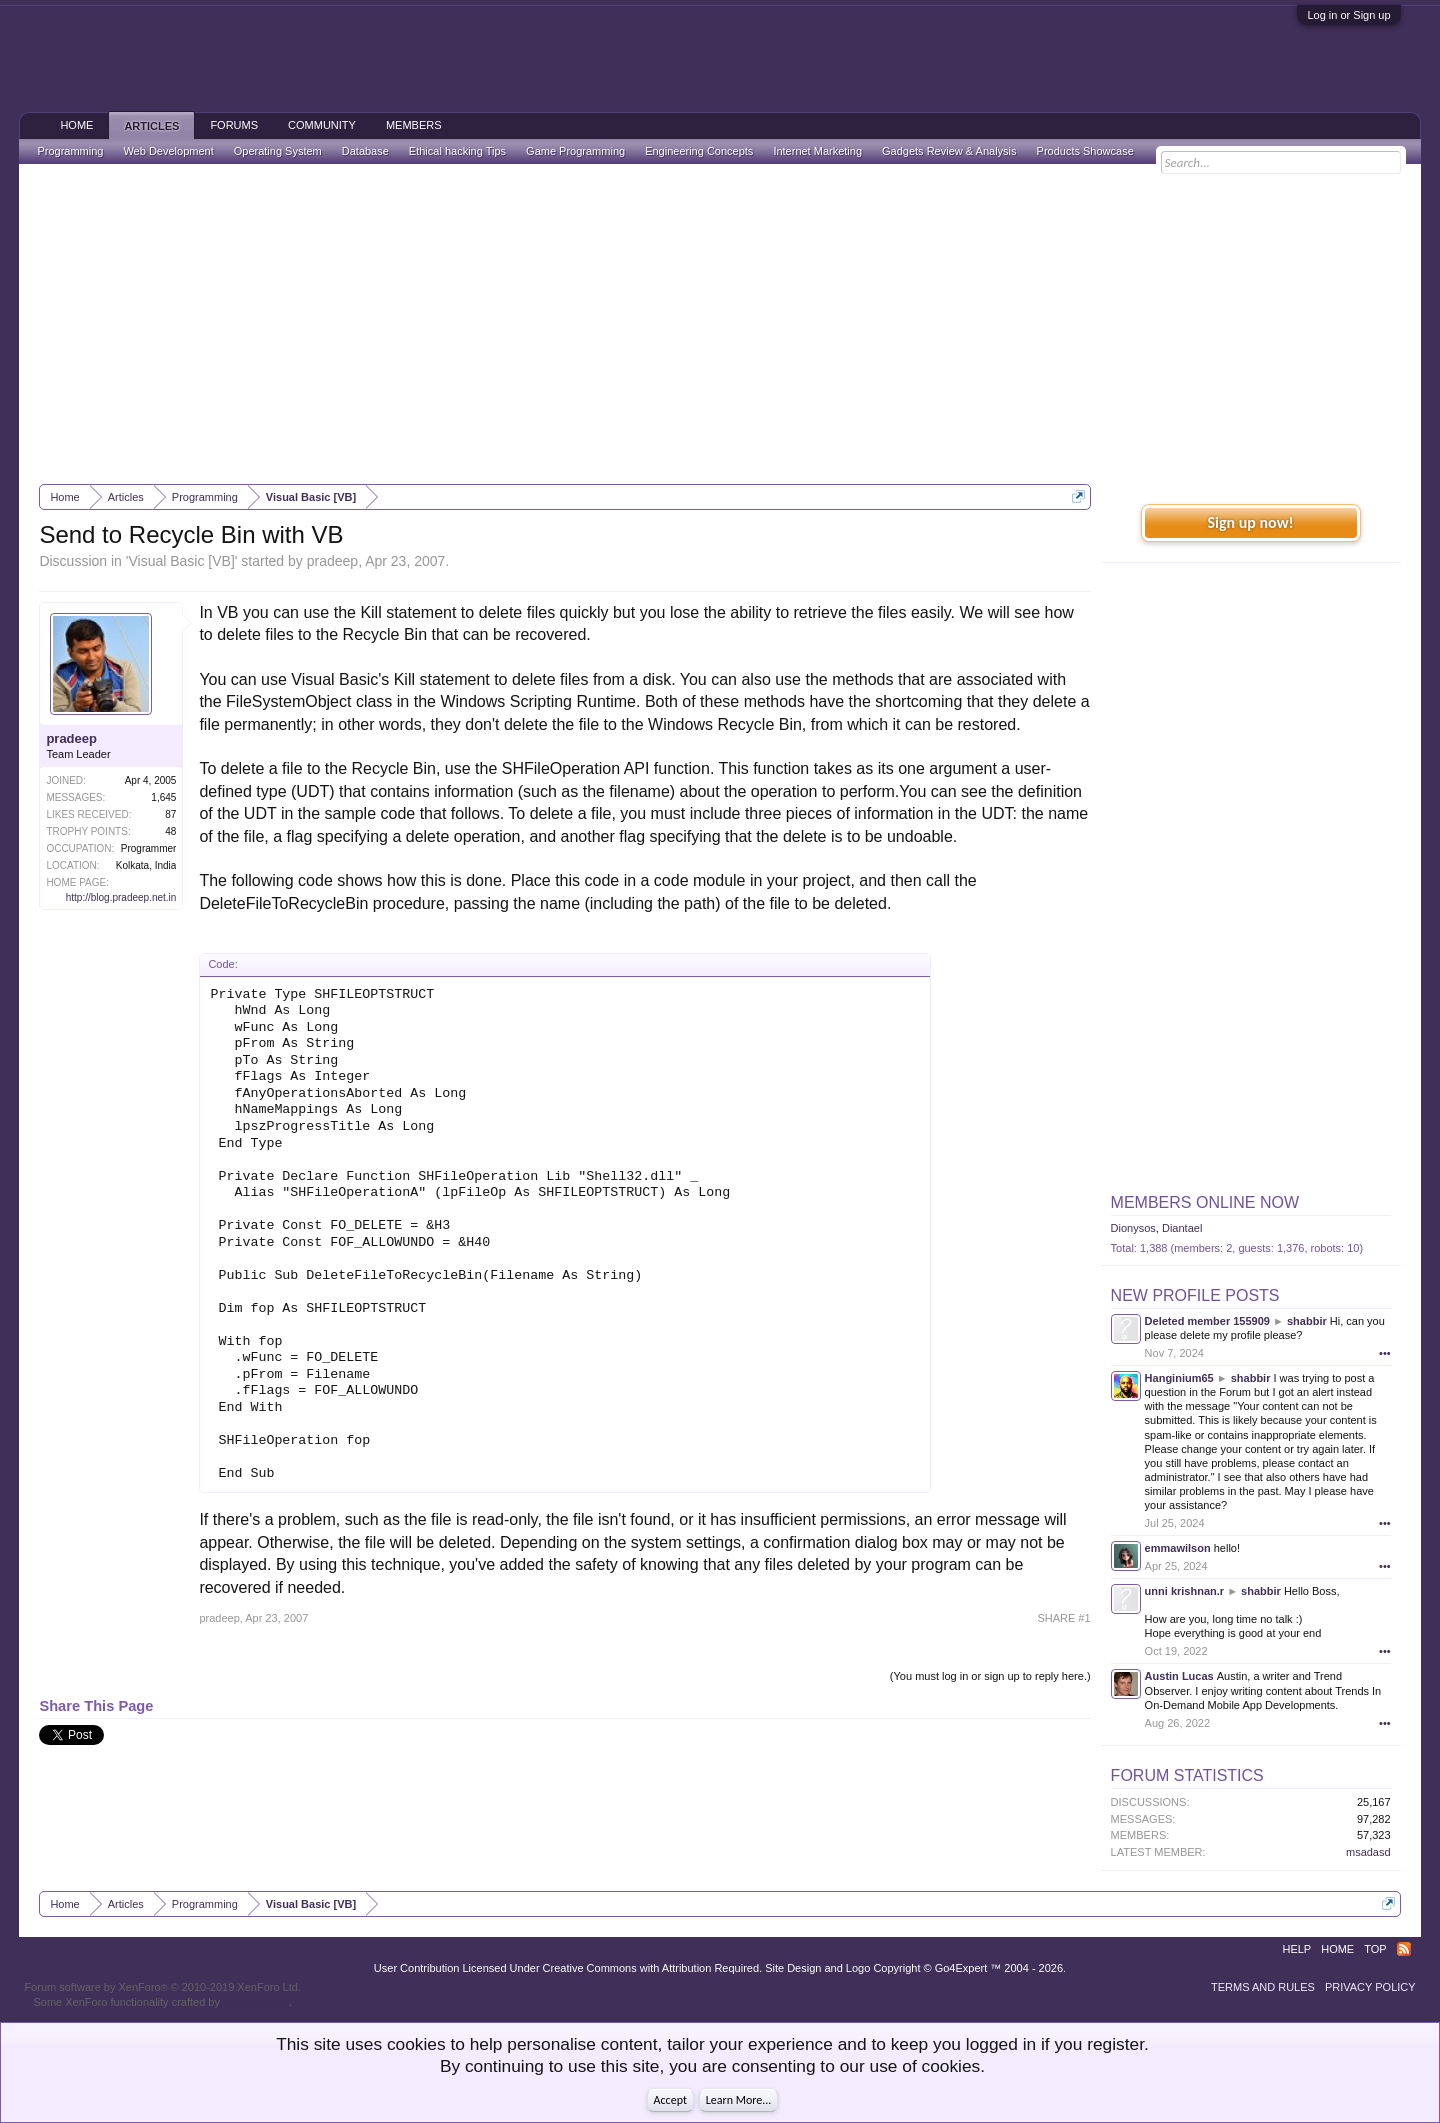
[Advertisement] (720, 324)
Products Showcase (1085, 151)
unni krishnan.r (1184, 1591)
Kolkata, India (146, 865)
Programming (70, 151)
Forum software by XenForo (162, 1987)
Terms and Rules (1263, 1987)
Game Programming (575, 151)
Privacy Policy (1370, 1987)
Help (1296, 1949)
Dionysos (1133, 1228)
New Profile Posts (1195, 1295)
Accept (670, 2100)
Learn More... (739, 2100)
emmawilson (1178, 1548)
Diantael (1182, 1228)
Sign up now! (1250, 522)
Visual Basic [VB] (181, 561)
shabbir (1307, 1321)
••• (1385, 1353)
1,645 (163, 797)
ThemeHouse (256, 2002)
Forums (234, 125)
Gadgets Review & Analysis (949, 151)
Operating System (278, 151)
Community (322, 125)
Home (76, 125)
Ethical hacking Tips (457, 151)
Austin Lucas (1179, 1676)
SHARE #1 (1063, 1618)
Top (1375, 1949)
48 (170, 831)
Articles (151, 126)
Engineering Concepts (699, 151)
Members (414, 125)
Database (365, 151)
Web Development (168, 151)
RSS (1404, 1949)
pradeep (332, 561)
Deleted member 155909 (1207, 1321)
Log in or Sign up (1348, 15)
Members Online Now (1205, 1202)
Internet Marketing (817, 151)
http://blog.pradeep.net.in (121, 897)
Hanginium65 (1179, 1378)
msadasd (1368, 1852)
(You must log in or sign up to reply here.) (990, 1676)
